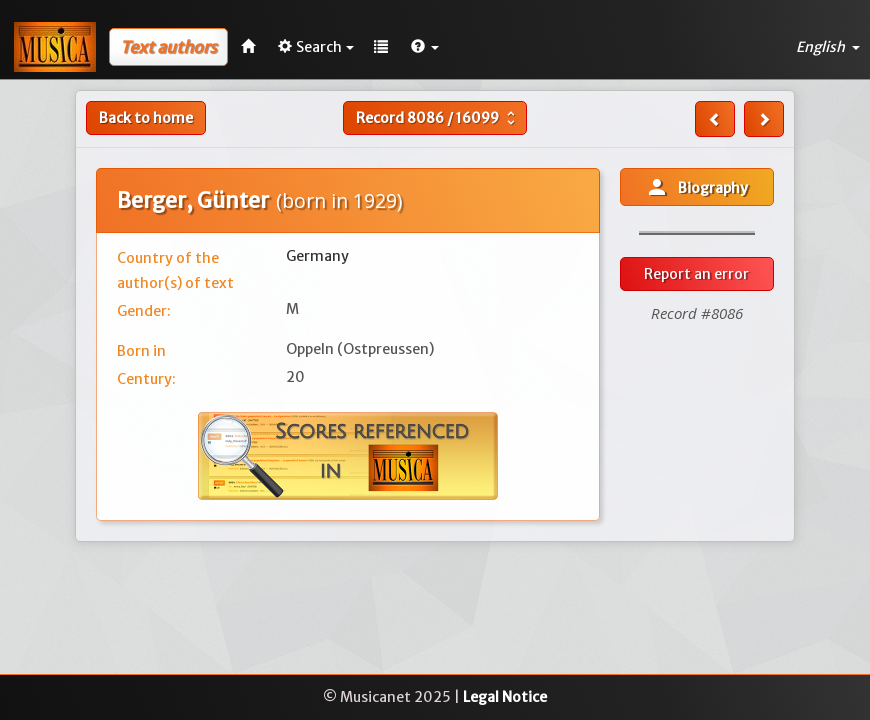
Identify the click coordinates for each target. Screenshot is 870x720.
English (828, 47)
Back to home (146, 118)
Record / (438, 118)
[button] (425, 47)
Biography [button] (696, 187)
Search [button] (316, 47)
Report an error (696, 274)
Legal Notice (505, 697)
